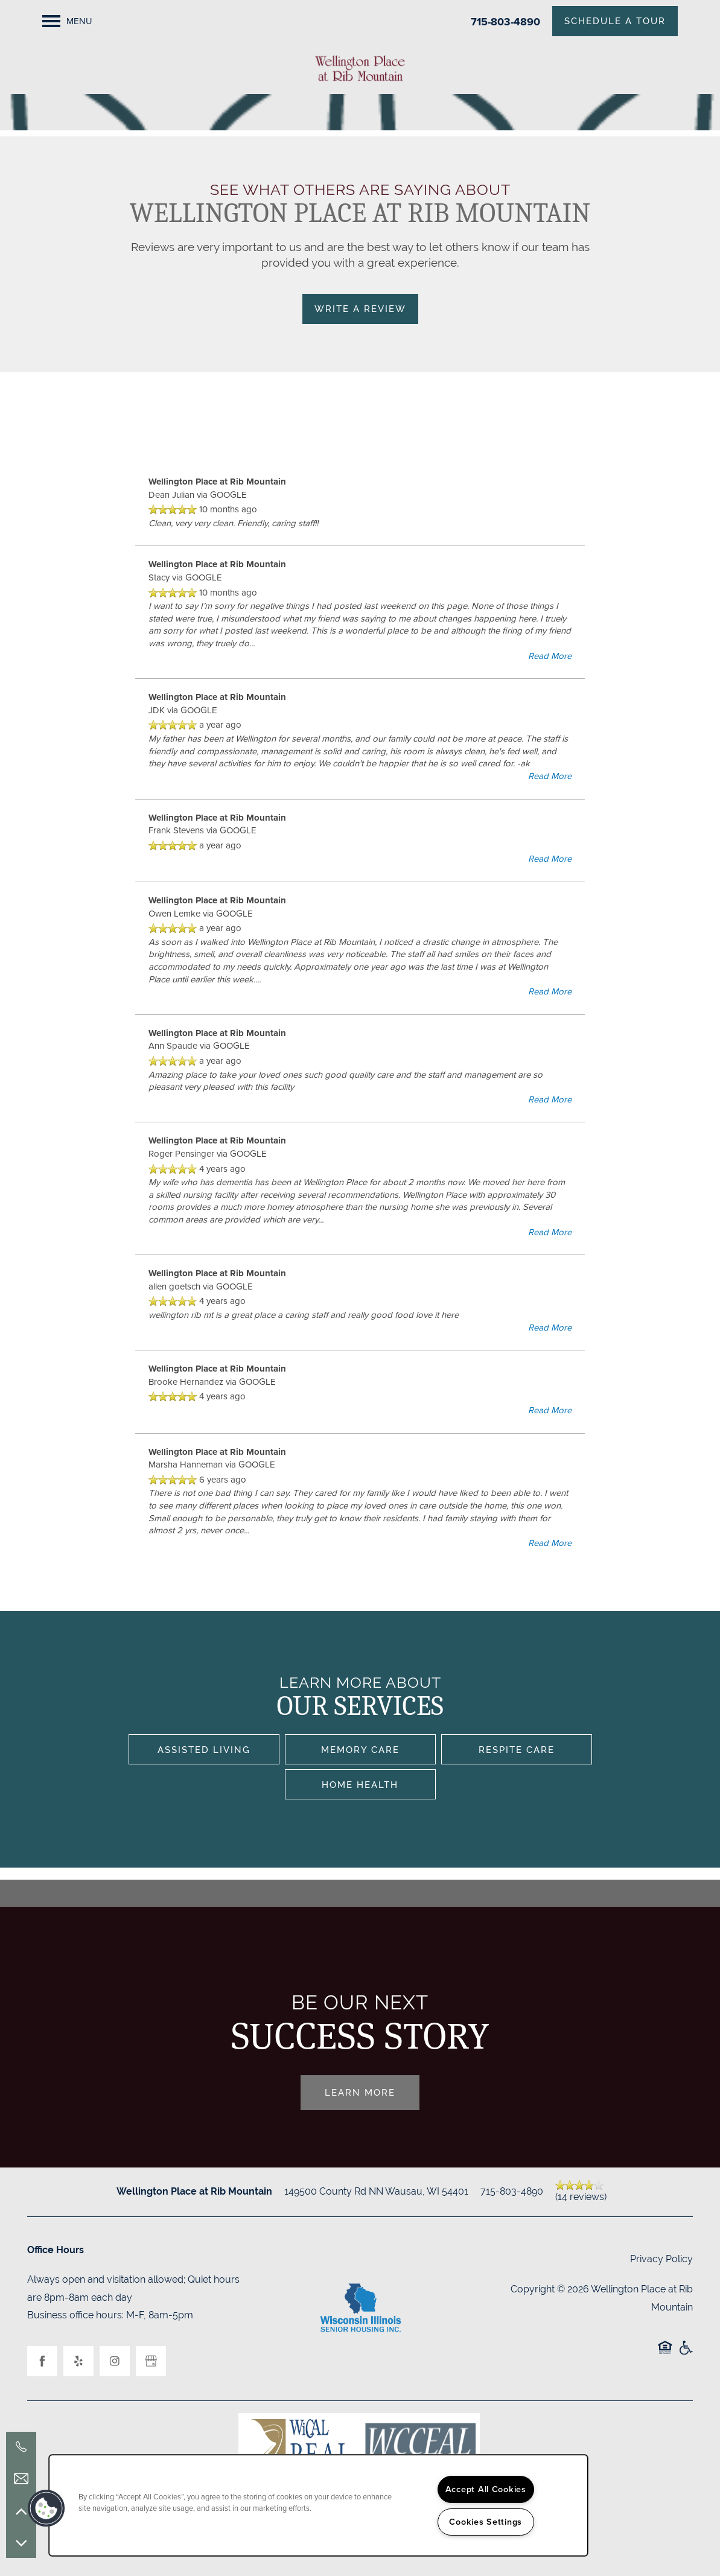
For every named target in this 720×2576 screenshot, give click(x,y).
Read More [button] (550, 656)
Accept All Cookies (485, 2489)
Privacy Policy (661, 2259)
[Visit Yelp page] (78, 2361)
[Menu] (67, 21)
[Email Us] (21, 2479)
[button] (46, 2508)
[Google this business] (151, 2361)
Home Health (360, 1784)
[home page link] (360, 68)
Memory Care (360, 1749)
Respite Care (517, 1749)
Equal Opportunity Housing (665, 2354)
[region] (318, 2505)
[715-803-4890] (21, 2447)
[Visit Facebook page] (42, 2361)
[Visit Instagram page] (115, 2361)
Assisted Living (204, 1749)
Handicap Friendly (685, 2354)
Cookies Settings (485, 2521)
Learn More (360, 2092)
